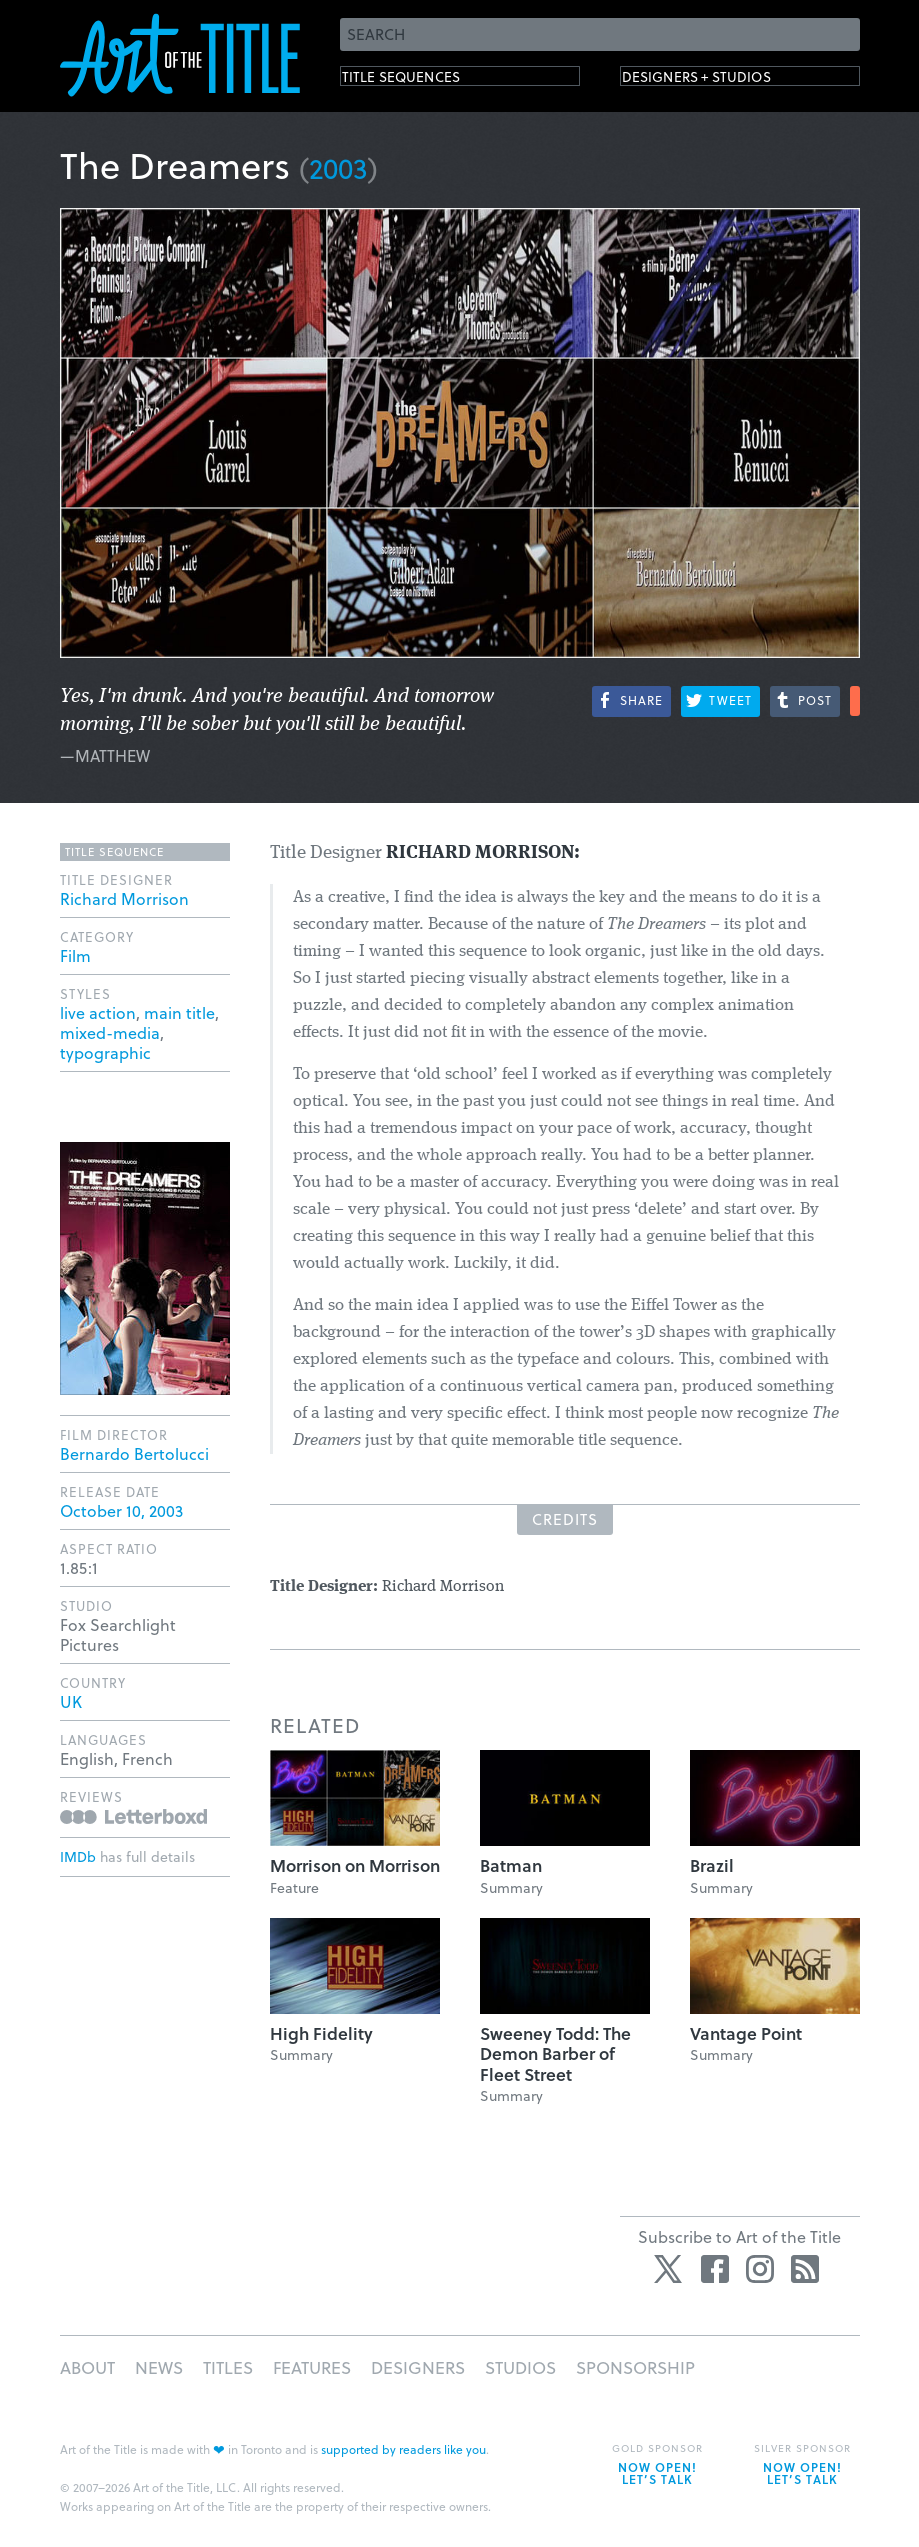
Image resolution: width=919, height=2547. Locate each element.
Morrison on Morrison (355, 1865)
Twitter (670, 2269)
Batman (511, 1865)
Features (312, 2367)
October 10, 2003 (121, 1510)
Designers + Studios (726, 80)
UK (71, 1701)
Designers (418, 2367)
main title (179, 1012)
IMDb (78, 1856)
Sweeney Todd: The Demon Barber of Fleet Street (555, 2054)
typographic (105, 1052)
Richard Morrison (124, 898)
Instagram (760, 2269)
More (855, 701)
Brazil (712, 1865)
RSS (805, 2269)
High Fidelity (321, 2033)
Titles (228, 2367)
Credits (565, 1519)
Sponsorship (635, 2367)
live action (98, 1012)
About (87, 2367)
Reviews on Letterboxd (133, 1816)
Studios (520, 2367)
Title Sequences (424, 80)
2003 (338, 167)
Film (75, 955)
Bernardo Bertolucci (134, 1453)
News (159, 2367)
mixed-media (110, 1032)
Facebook (715, 2269)
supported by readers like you (403, 2449)
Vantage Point (746, 2033)
